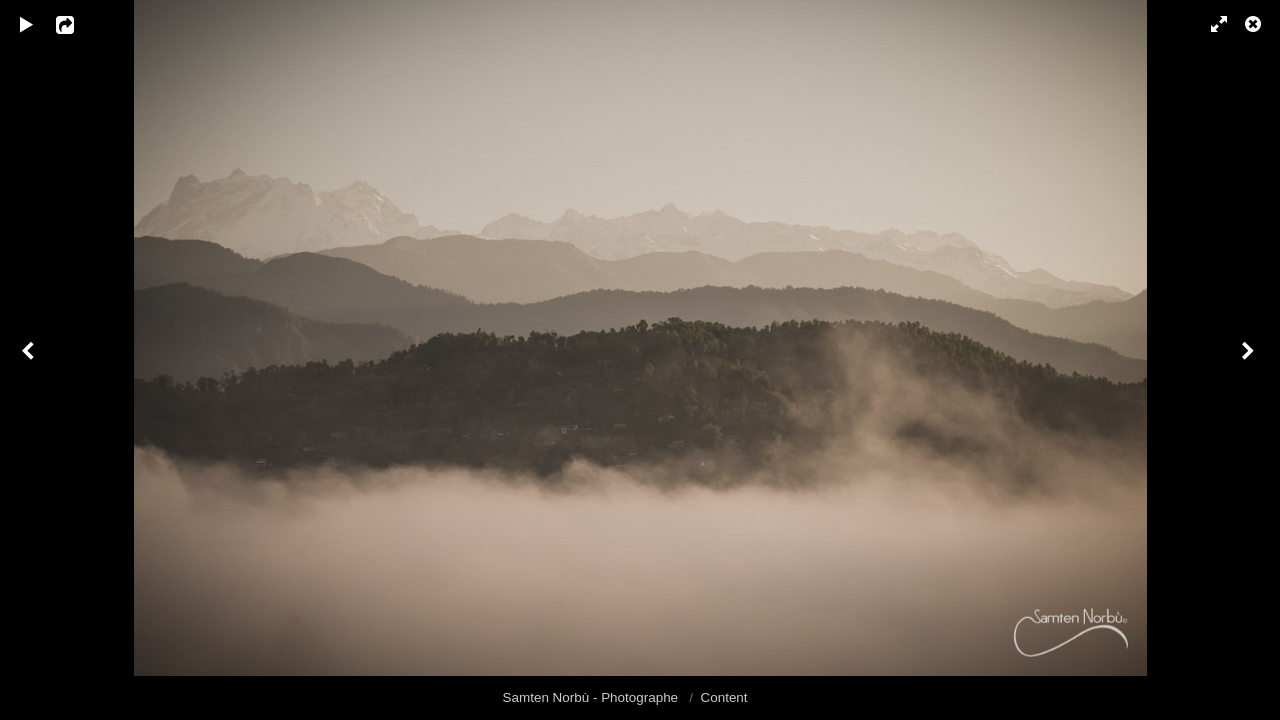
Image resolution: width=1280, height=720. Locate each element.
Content (724, 697)
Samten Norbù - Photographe (592, 697)
